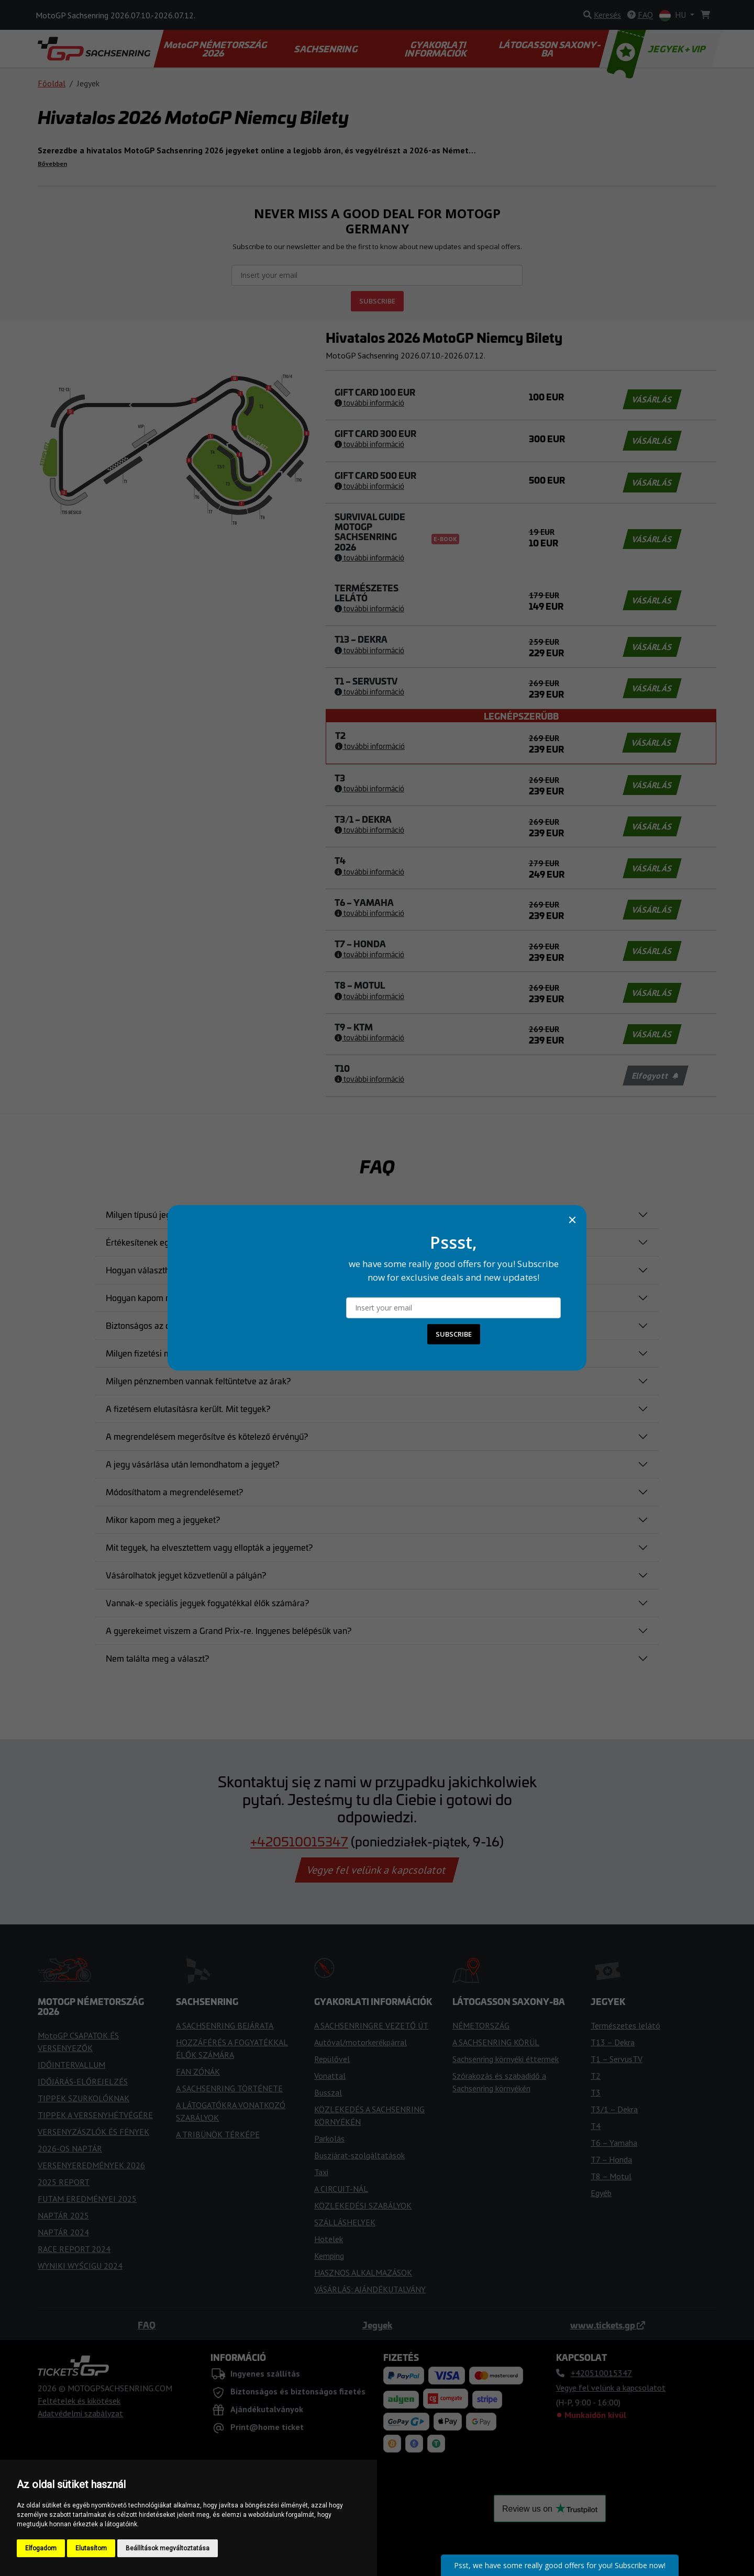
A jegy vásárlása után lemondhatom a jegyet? (192, 1464)
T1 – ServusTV (616, 2059)
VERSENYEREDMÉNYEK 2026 (91, 2165)
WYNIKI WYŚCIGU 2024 (80, 2265)
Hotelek (328, 2239)
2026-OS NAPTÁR (70, 2148)
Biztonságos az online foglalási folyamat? (184, 1325)
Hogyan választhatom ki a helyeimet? (177, 1269)
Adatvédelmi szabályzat (80, 2413)
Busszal (328, 2092)
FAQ (147, 2325)
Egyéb (601, 2193)
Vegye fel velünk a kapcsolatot (377, 1870)
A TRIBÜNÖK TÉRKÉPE (218, 2134)
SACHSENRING (326, 48)
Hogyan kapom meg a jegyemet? (168, 1297)
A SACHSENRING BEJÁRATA (224, 2025)
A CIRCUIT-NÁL (341, 2188)
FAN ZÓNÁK (198, 2071)
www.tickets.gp (607, 2325)
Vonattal (330, 2075)
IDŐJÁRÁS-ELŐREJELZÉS (83, 2081)
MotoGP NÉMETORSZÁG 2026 (216, 48)
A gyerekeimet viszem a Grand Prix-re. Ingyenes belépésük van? (228, 1630)
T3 (596, 2092)
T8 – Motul (611, 2176)
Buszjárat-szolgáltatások (359, 2155)
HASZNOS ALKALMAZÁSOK (363, 2272)
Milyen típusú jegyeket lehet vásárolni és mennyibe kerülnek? (222, 1214)
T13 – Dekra (613, 2042)
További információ (369, 402)
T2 (596, 2075)
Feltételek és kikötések (79, 2400)
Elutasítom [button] (91, 2548)
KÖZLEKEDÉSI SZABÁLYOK (363, 2205)
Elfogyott (655, 1075)
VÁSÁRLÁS (652, 399)
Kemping (329, 2255)
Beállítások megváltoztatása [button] (167, 2548)
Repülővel (332, 2059)
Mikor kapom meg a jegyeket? (163, 1519)
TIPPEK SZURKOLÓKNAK (83, 2098)
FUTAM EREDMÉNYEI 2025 (87, 2198)
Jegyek (377, 2325)
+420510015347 (299, 1841)
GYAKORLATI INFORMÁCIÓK (436, 48)
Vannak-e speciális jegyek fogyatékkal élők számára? (207, 1602)
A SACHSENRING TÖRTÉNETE (229, 2088)
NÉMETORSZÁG (480, 2025)
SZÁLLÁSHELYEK (344, 2222)
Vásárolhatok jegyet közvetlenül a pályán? (186, 1575)
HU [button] (673, 15)
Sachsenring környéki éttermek (505, 2059)
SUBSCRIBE (377, 301)
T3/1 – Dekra (614, 2109)
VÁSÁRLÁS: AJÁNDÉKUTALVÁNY (370, 2289)
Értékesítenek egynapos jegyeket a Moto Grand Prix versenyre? (227, 1242)
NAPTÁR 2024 (63, 2232)
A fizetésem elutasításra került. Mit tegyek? (188, 1408)
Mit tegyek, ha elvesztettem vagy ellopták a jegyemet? (209, 1547)
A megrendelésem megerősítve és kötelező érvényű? (207, 1436)
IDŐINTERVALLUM (71, 2064)
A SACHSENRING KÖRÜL (495, 2042)
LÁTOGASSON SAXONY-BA (550, 48)
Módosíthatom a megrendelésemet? (174, 1491)
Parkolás (329, 2138)
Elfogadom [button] (41, 2548)
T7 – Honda (611, 2159)
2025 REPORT (64, 2182)
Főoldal (51, 83)
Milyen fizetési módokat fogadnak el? (177, 1353)
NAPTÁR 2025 (63, 2215)
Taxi (321, 2172)
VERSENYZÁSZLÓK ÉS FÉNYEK (93, 2131)
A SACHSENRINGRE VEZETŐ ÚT (371, 2025)
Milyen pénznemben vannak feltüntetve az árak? (198, 1380)
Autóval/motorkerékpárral (360, 2042)
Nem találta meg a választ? (157, 1658)
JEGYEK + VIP (657, 49)
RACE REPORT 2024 (74, 2249)
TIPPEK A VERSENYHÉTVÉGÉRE (95, 2115)
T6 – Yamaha (614, 2142)
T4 (596, 2126)
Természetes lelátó (625, 2025)
